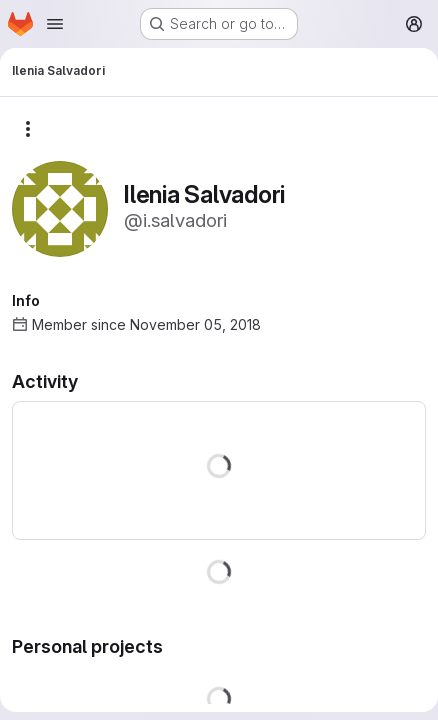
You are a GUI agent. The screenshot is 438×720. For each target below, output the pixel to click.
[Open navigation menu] (55, 24)
